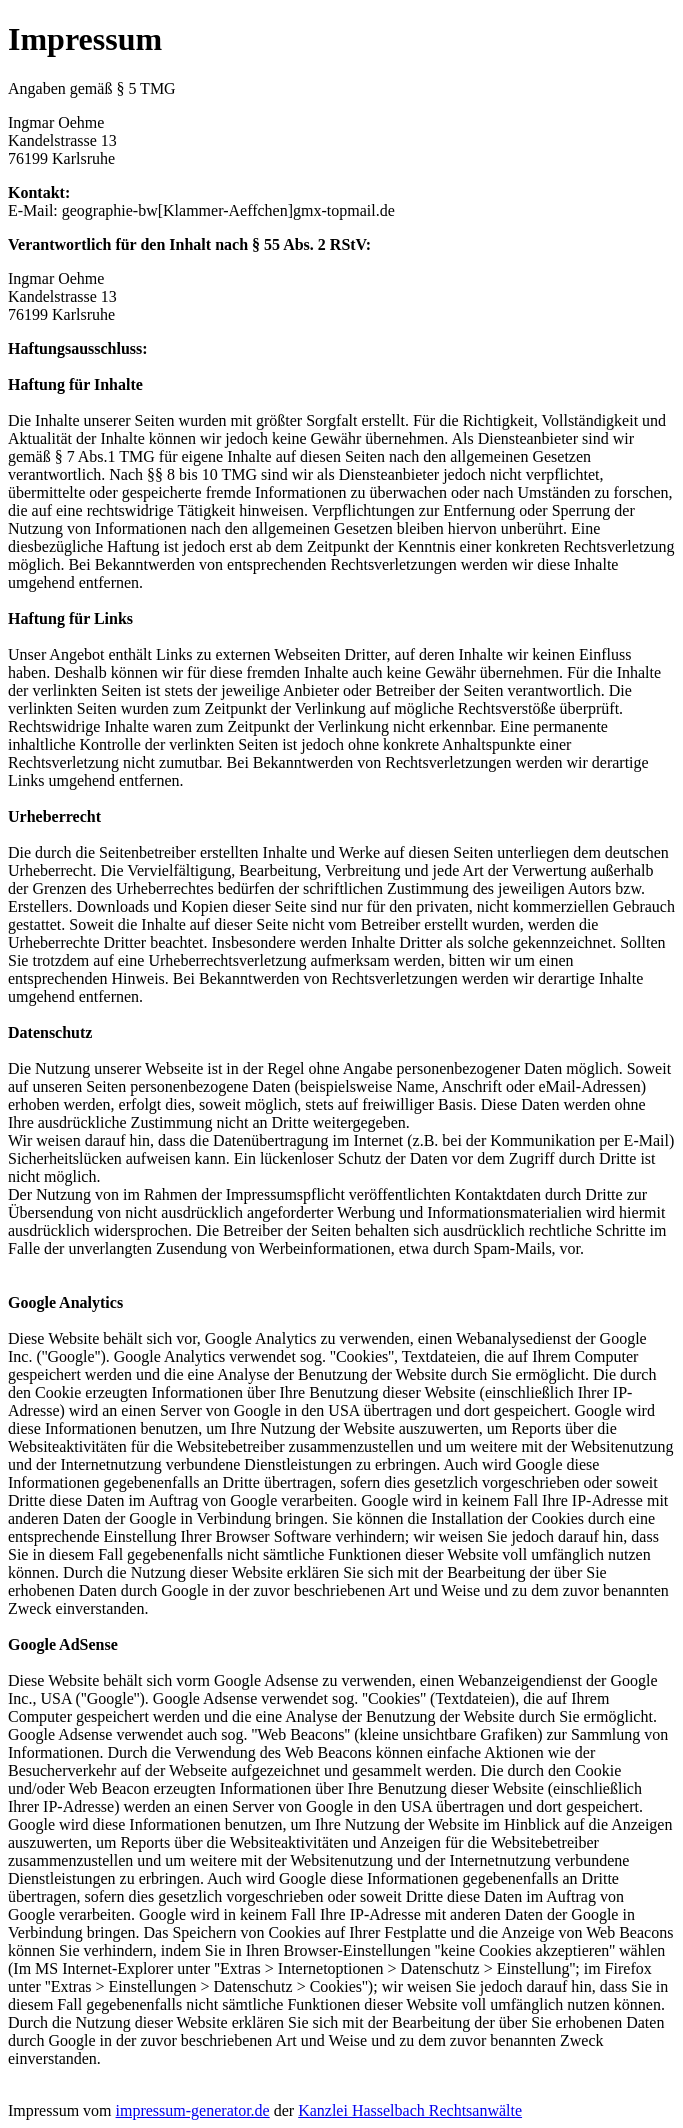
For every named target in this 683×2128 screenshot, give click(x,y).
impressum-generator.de (193, 2110)
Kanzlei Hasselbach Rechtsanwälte (410, 2110)
